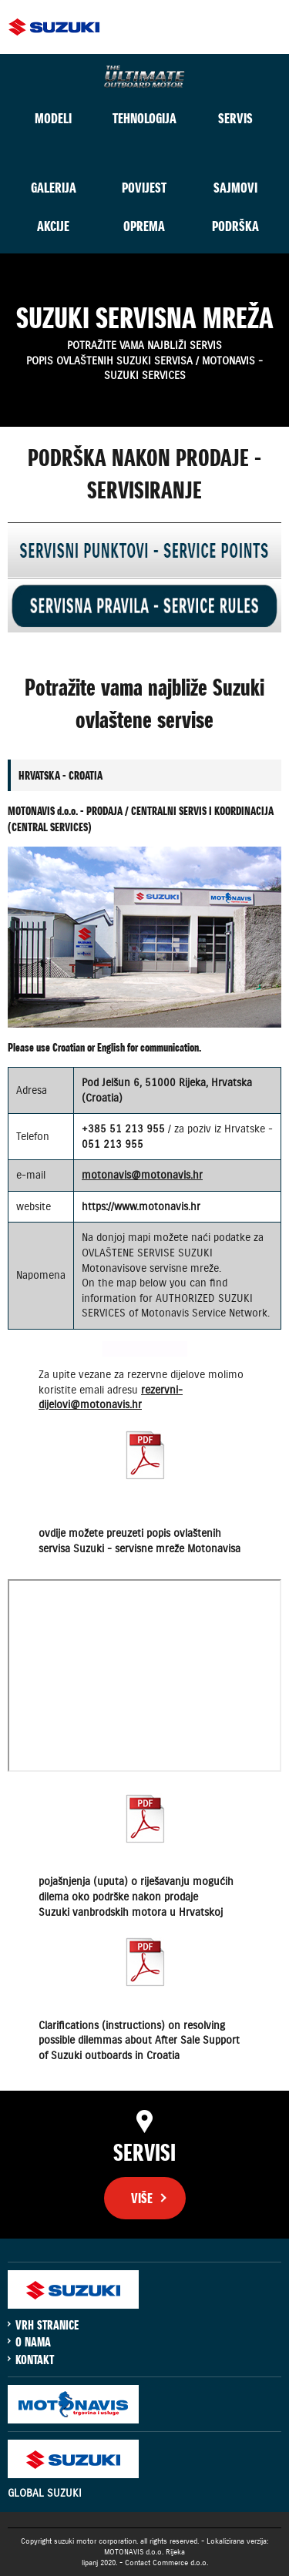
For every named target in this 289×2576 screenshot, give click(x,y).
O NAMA (33, 2342)
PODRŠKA (235, 226)
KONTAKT (34, 2359)
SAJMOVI (235, 187)
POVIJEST (144, 187)
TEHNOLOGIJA (144, 118)
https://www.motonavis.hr (141, 1206)
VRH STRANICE (47, 2325)
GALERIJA (53, 187)
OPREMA (144, 226)
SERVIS (235, 118)
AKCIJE (53, 226)
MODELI (53, 118)
